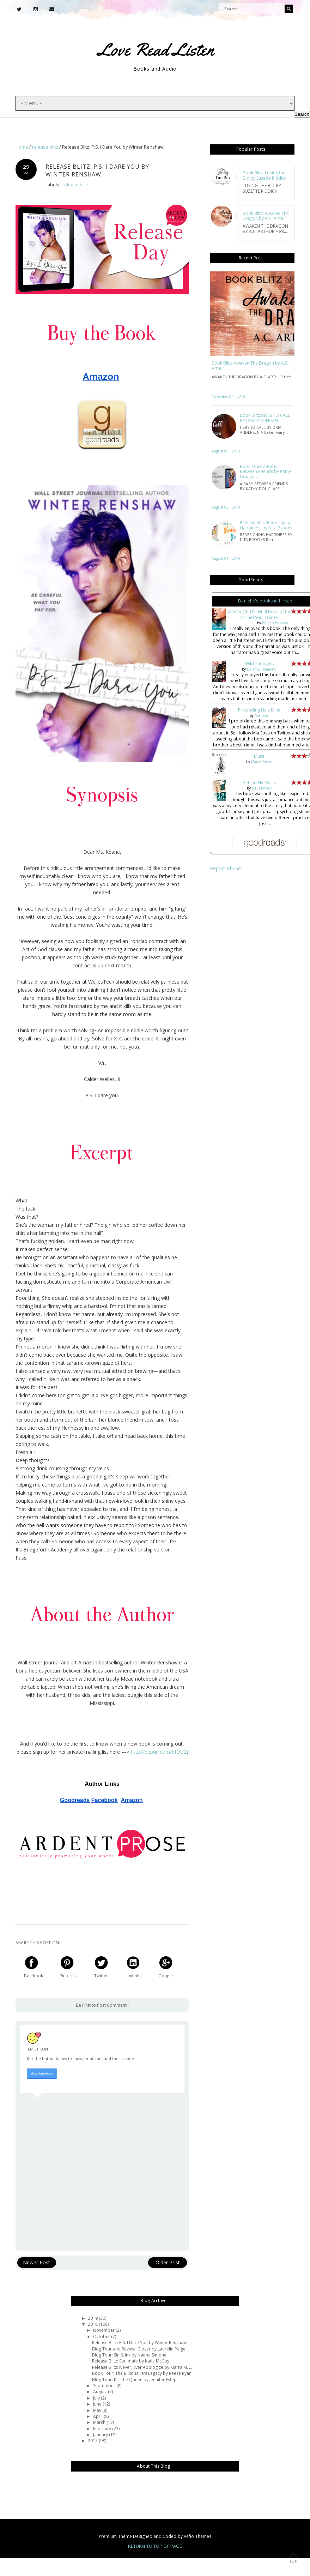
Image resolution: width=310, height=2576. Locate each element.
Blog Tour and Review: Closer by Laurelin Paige (139, 2349)
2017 (93, 2441)
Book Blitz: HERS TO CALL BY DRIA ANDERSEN (265, 418)
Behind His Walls (259, 783)
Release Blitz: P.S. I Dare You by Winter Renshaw (139, 2343)
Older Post (168, 2262)
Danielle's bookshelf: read (265, 601)
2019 (93, 2318)
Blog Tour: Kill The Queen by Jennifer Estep (134, 2379)
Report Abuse (225, 868)
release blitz (75, 185)
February (102, 2428)
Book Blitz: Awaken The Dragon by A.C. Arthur (250, 366)
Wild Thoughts (259, 664)
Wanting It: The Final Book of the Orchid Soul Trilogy (259, 614)
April (98, 2416)
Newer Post (36, 2262)
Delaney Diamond (261, 669)
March (100, 2422)
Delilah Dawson (275, 622)
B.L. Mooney (262, 788)
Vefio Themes (197, 2536)
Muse (259, 756)
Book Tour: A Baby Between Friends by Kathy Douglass (265, 471)
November (104, 2330)
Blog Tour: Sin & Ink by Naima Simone (129, 2355)
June (98, 2404)
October (102, 2336)
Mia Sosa (262, 715)
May (97, 2410)
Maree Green (261, 761)
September (104, 2386)
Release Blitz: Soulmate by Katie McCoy (130, 2361)
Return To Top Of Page (155, 2545)
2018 (93, 2324)
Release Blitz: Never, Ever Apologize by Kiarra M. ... (142, 2367)
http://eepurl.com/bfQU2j (159, 1751)
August (100, 2392)
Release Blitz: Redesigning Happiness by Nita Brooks (266, 525)
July (97, 2398)
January (101, 2435)
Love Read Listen (156, 49)
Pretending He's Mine (259, 710)
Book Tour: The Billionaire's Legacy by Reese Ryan (142, 2373)
